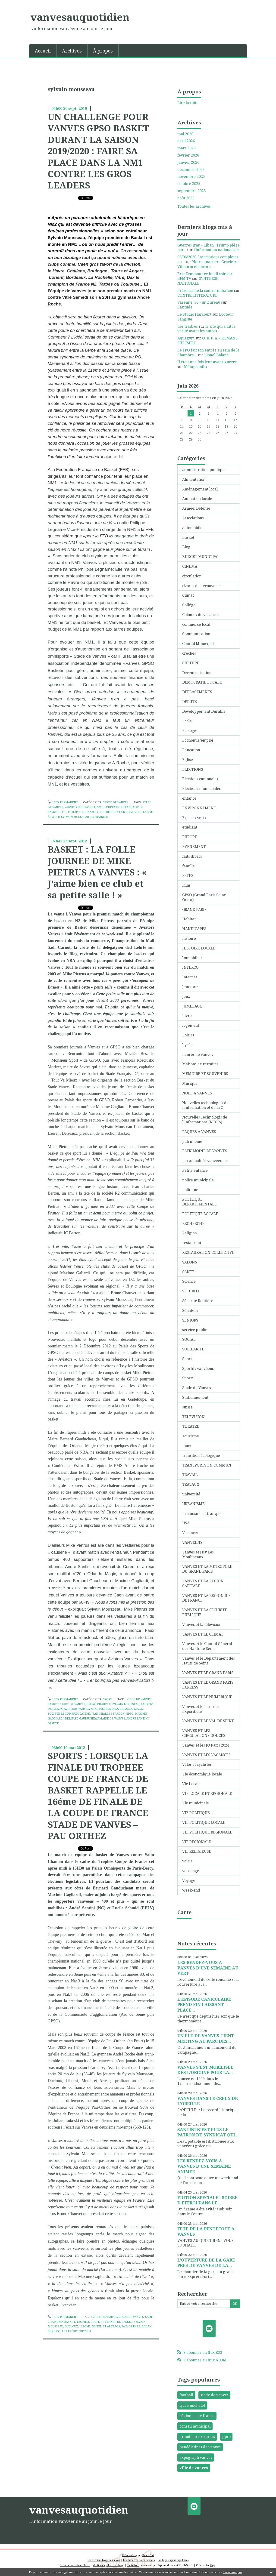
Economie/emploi (197, 740)
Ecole (187, 721)
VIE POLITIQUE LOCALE (203, 1822)
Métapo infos (195, 366)
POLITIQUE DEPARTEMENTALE (199, 1202)
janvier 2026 (188, 162)
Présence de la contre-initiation (205, 290)
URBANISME (193, 1503)
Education (191, 749)
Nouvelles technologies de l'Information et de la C (205, 1105)
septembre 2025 (191, 190)
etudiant (189, 827)
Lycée (187, 1044)
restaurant (191, 1242)
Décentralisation (196, 672)
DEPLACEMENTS (197, 691)
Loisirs (188, 1035)
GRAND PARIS (194, 909)
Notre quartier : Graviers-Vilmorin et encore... (207, 264)
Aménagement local (200, 489)
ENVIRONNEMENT (199, 807)
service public (194, 1329)
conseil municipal (194, 2426)
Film (186, 885)
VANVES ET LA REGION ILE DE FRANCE (206, 1598)
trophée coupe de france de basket (104, 2322)
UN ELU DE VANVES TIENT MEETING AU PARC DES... (205, 2038)
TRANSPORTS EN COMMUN (206, 1465)
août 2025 (185, 198)
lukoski (54, 2331)
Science (189, 1281)
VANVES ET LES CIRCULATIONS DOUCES (203, 1733)
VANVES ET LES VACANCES (206, 1754)
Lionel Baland (216, 354)
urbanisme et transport (203, 1513)
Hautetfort (148, 2555)
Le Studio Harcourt (194, 314)
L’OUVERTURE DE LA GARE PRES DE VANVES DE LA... (206, 2262)
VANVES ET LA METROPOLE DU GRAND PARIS (207, 1569)
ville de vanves (139, 1699)
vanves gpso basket (80, 807)
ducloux (71, 2326)
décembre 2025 (191, 169)
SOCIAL (189, 1339)
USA (186, 1522)
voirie (187, 1861)
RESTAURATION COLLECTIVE (208, 1252)
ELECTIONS (192, 769)
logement (190, 1025)
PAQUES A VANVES (199, 1131)
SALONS (189, 1262)
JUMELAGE (192, 1006)
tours (186, 1445)
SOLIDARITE (193, 1349)
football (186, 2394)
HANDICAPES (194, 928)
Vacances (190, 1532)
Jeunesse (190, 986)
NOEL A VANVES (197, 1093)
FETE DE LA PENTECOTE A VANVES (206, 2231)
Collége (188, 604)
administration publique (204, 469)
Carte (184, 1912)
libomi (84, 2326)
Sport (107, 1699)
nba (115, 1709)
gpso (129, 1714)
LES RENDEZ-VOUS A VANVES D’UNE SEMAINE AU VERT (207, 1968)
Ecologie (189, 730)
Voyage (188, 1880)
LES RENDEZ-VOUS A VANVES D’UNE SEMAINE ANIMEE (204, 2166)
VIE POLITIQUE (196, 1812)
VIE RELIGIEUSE (196, 1851)
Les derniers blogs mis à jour (104, 2560)
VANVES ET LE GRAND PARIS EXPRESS (207, 1685)
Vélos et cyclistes (197, 1764)
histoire (189, 938)
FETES (187, 875)
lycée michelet (192, 2405)
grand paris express (197, 2436)
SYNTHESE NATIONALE (197, 281)
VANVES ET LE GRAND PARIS (207, 1672)
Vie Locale (191, 1783)
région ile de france (196, 2415)
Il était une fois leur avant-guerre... (208, 361)
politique (190, 1189)
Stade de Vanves (115, 802)
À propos (103, 51)
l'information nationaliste (216, 249)
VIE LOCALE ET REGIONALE (207, 1793)
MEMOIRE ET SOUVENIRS (205, 1073)
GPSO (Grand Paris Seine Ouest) (204, 897)
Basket (188, 537)
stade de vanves (72, 1704)
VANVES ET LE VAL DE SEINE (208, 1720)
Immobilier (192, 957)
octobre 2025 (188, 183)
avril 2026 (186, 141)
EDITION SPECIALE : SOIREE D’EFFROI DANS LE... (207, 2200)
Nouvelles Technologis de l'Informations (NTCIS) (204, 1120)
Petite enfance (195, 1170)
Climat (188, 595)
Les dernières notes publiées (139, 2560)
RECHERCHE (193, 1223)
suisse (187, 1407)
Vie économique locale (202, 1774)
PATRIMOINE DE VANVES (204, 1150)
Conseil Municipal (198, 643)
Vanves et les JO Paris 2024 (205, 1745)
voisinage (190, 1870)
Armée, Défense (196, 508)
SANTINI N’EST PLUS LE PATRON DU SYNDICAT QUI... (207, 2132)
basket (53, 1704)
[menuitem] (42, 50)
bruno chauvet (98, 1704)
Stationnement (195, 1397)
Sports (188, 1377)
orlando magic (131, 1709)
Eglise (187, 759)
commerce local (196, 624)
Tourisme (190, 1436)
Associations (193, 518)
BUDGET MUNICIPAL (201, 556)
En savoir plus (232, 2572)
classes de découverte (201, 585)
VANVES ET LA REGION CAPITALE (203, 1583)
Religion (189, 1233)
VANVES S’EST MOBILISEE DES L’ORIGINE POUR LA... (205, 2069)
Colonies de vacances (200, 614)
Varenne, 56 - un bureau (198, 302)
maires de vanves (197, 1054)
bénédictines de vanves (200, 2447)
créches (189, 653)
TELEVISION (193, 1416)
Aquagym (185, 338)
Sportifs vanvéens (198, 1368)
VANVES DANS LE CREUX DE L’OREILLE (207, 2100)
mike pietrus (101, 1709)
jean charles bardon (108, 1714)
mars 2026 (186, 148)
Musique (190, 1083)
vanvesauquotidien (79, 17)
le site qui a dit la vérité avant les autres (206, 329)
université (191, 1494)
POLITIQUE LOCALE (200, 1213)
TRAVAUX (190, 1484)
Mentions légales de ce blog (108, 2565)
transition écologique (201, 1455)
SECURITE (191, 1291)
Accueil (43, 51)
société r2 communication (69, 1714)
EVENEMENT (194, 846)
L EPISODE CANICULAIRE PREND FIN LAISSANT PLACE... (204, 2004)
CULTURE (190, 663)
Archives (72, 51)
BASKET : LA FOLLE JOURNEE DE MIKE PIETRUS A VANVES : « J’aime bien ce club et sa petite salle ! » (97, 872)
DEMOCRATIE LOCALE (202, 682)
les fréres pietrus (76, 2331)
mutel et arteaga (106, 2326)
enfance (189, 798)
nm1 (100, 807)
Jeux (186, 996)
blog (212, 2565)
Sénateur (190, 1310)
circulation (191, 576)
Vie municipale (195, 1803)
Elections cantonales (200, 778)
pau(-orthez (131, 2326)
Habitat (189, 918)
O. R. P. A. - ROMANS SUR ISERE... (207, 340)
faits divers (192, 856)
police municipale (198, 1180)
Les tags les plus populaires (173, 2560)
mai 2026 (185, 134)
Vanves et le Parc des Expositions (200, 1709)
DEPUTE (189, 701)
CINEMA (189, 566)
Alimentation (193, 479)
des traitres (187, 326)
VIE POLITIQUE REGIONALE (207, 1832)
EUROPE (189, 836)
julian (146, 2326)
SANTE (188, 1271)
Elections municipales (201, 788)
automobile (192, 527)
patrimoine (192, 1141)
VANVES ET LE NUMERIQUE (207, 1696)
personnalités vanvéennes (205, 1160)
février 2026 (188, 155)
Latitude (184, 307)
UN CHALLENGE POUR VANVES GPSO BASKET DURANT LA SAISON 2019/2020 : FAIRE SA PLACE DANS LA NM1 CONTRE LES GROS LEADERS (98, 151)
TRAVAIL (190, 1474)
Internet (189, 977)
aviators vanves (76, 1709)
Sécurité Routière (197, 1300)
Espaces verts (194, 817)
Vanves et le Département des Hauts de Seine (208, 1661)
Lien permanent (63, 802)
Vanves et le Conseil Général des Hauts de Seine (207, 1646)
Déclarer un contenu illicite (75, 2565)
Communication (196, 633)
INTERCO (190, 967)
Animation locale (197, 498)
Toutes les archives (194, 206)
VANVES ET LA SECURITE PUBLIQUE (204, 1612)
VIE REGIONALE (196, 1841)
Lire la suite (187, 102)
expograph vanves (195, 2457)
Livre (187, 1015)
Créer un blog (129, 2555)
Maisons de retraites (200, 1063)
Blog (186, 546)
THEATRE (190, 1426)
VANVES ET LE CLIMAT (202, 1634)
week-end (191, 1890)
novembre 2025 (191, 176)
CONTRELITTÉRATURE (197, 295)
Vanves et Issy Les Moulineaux (198, 1554)
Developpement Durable (204, 711)
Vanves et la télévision (201, 1624)
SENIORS (190, 1320)
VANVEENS (192, 1542)
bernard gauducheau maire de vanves (95, 1718)
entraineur (99, 817)
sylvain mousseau (75, 817)
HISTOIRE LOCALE (198, 948)
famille (188, 866)
